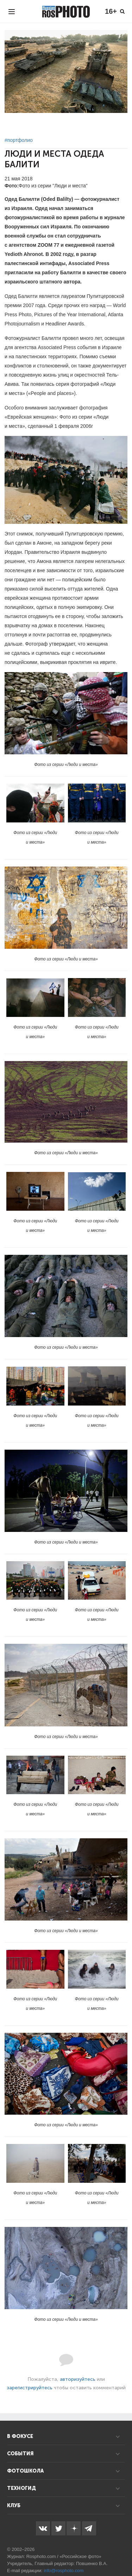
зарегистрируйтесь (29, 2387)
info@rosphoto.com (63, 2570)
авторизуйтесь (77, 2379)
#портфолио (19, 140)
